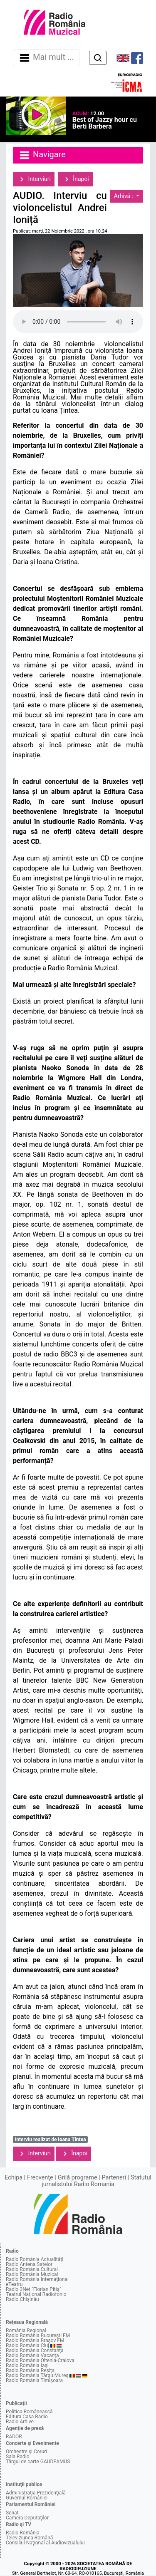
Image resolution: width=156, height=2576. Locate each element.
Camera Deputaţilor (27, 2518)
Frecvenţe (40, 2177)
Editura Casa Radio (27, 2417)
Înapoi (75, 179)
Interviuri (34, 179)
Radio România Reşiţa (30, 2370)
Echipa (13, 2177)
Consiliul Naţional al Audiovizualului (45, 2543)
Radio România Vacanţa (32, 2355)
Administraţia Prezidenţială (36, 2493)
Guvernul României (26, 2498)
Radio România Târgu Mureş (37, 2375)
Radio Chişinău (22, 2299)
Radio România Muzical (32, 2274)
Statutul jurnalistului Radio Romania (96, 2181)
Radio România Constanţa (35, 2350)
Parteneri (114, 2177)
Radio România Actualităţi (34, 2259)
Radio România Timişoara (34, 2380)
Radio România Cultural (32, 2269)
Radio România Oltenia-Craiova (40, 2360)
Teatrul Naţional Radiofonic (36, 2294)
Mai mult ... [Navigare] (46, 58)
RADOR (14, 2437)
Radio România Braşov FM (35, 2340)
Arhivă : (124, 196)
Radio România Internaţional (37, 2279)
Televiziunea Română (29, 2538)
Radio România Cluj (27, 2345)
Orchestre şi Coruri (26, 2452)
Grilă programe (77, 2177)
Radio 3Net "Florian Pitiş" (33, 2289)
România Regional (26, 2330)
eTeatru (14, 2284)
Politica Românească (29, 2412)
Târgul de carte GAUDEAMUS (38, 2461)
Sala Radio (18, 2456)
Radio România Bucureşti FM (38, 2335)
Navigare (42, 155)
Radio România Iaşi (27, 2365)
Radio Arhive (20, 2422)
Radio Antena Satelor (29, 2264)
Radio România (23, 2533)
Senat (12, 2513)
